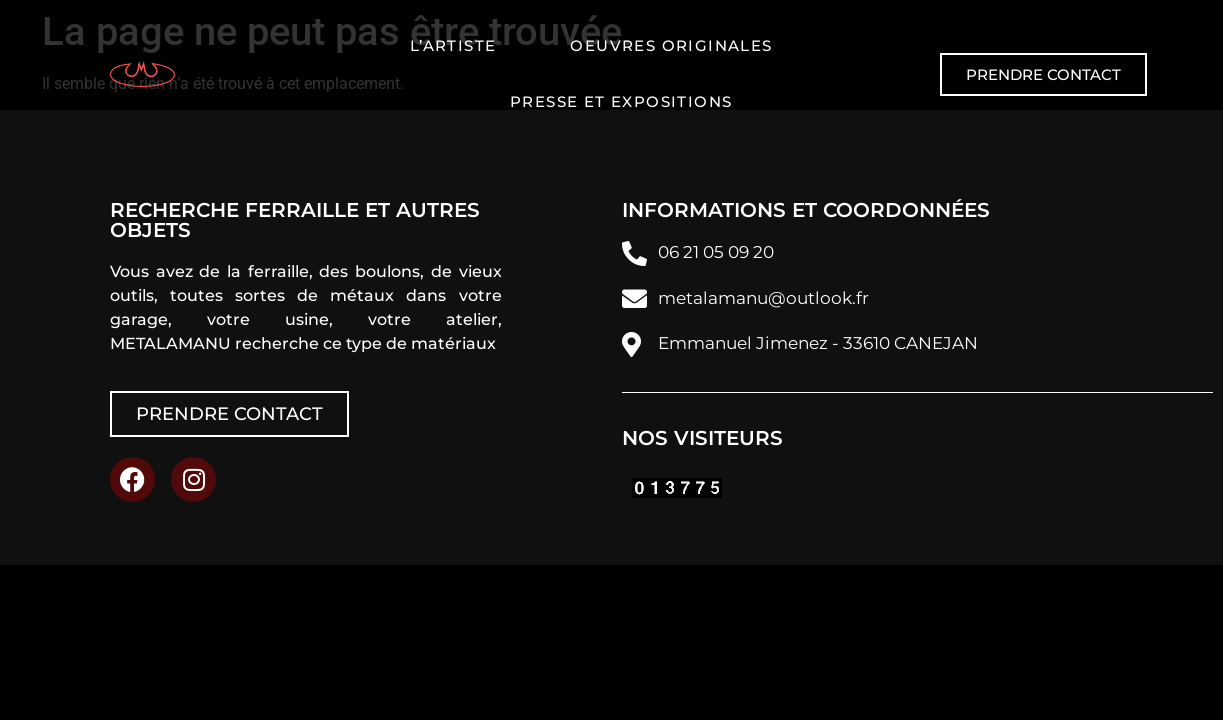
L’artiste (453, 45)
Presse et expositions (621, 101)
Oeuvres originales (671, 45)
